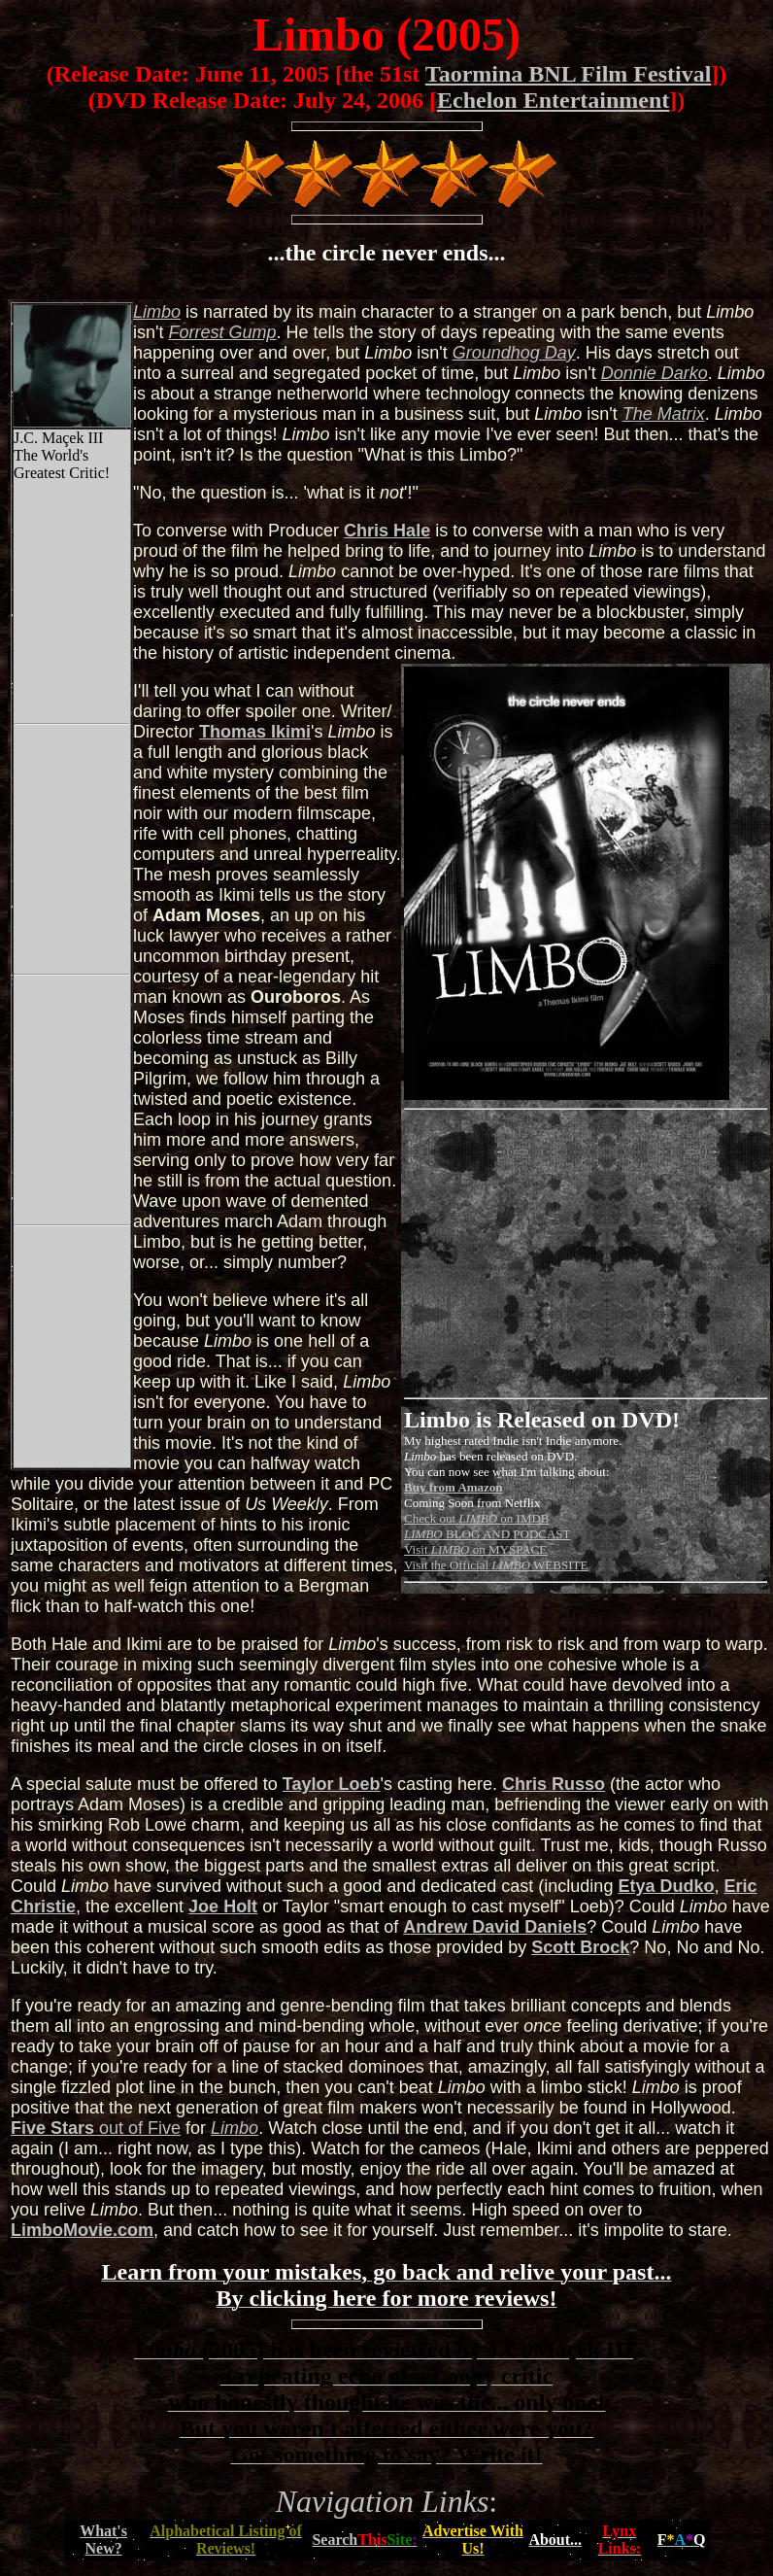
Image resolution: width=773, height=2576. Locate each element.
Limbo (234, 2128)
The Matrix (663, 414)
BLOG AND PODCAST (487, 1534)
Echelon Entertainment (553, 100)
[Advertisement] (567, 1253)
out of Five (96, 2128)
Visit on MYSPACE (475, 1549)
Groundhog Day (514, 352)
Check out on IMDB (477, 1518)
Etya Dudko (666, 1886)
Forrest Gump (222, 332)
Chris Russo (553, 1784)
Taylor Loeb (332, 1784)
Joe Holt (222, 1906)
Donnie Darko (654, 373)
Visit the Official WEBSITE (496, 1565)
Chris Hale (387, 530)
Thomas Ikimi (255, 731)
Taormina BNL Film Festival (568, 73)
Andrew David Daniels (495, 1927)
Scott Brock (580, 1947)
